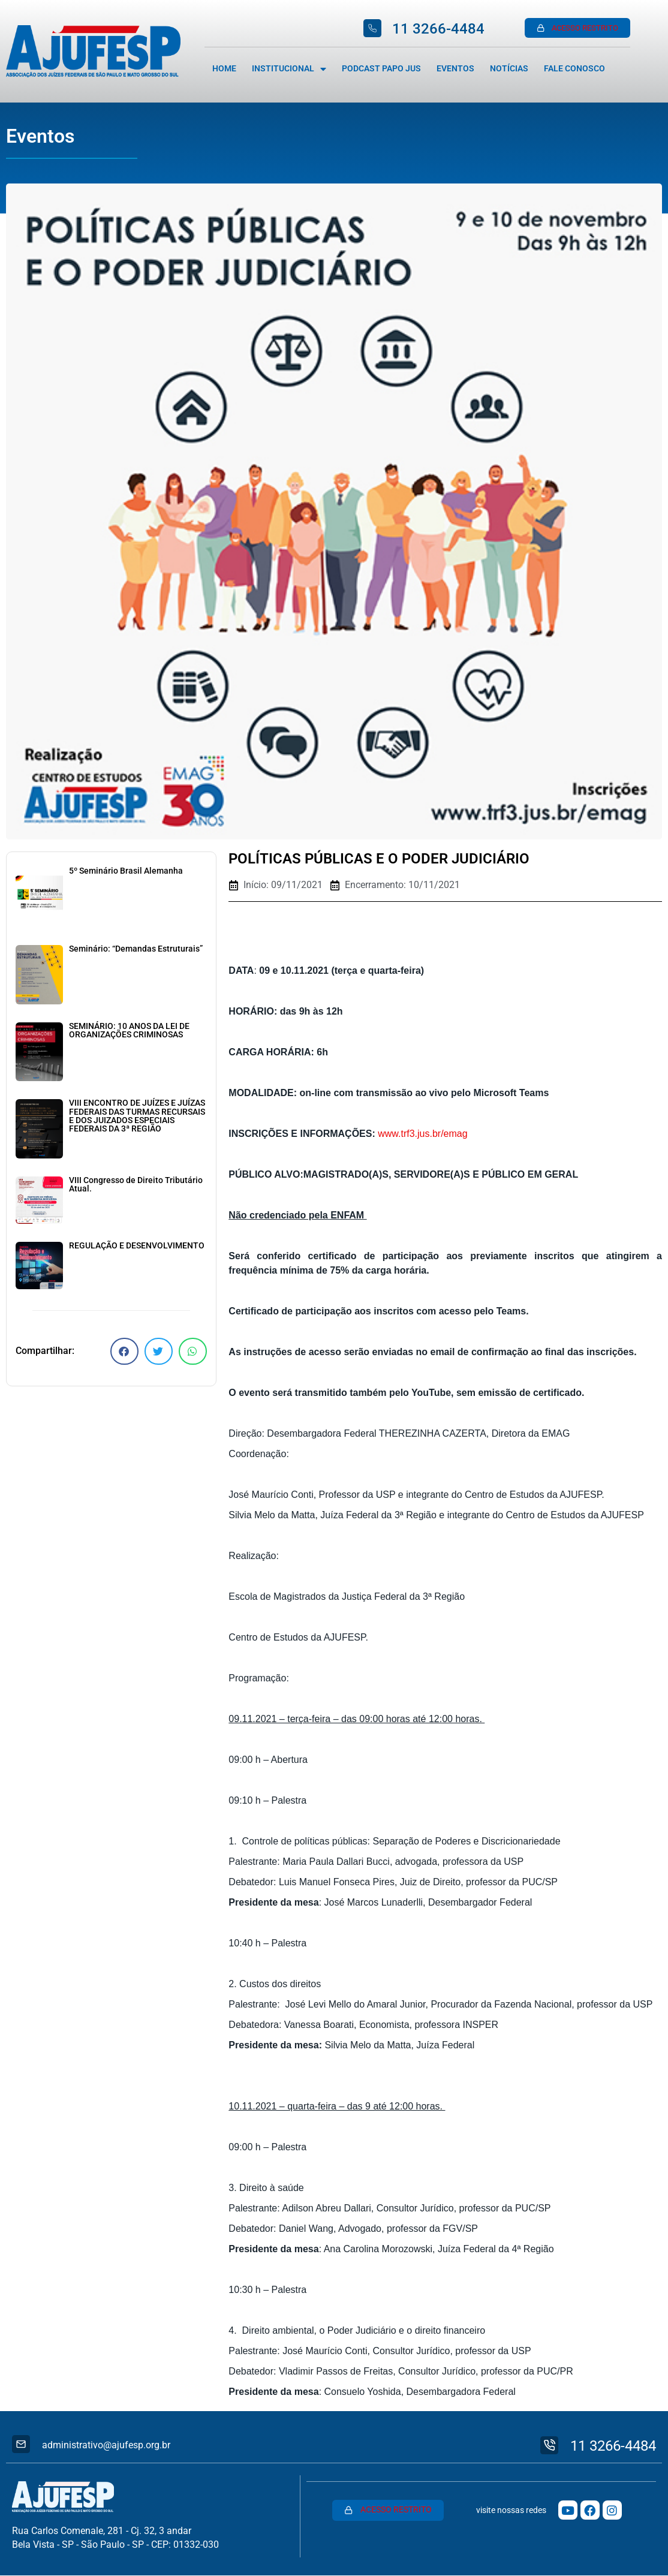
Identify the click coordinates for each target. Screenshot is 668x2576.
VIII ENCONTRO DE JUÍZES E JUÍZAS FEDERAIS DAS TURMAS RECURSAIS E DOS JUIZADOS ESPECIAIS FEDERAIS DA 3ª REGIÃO (137, 1116)
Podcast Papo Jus (381, 69)
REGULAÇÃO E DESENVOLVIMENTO (136, 1246)
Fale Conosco (574, 69)
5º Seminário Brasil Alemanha (126, 871)
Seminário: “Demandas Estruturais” (136, 949)
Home (224, 69)
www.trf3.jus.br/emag (422, 1133)
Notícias (509, 69)
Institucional (289, 69)
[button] (124, 1351)
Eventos (455, 69)
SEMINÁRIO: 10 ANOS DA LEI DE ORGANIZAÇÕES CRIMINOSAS (129, 1030)
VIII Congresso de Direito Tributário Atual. (136, 1184)
